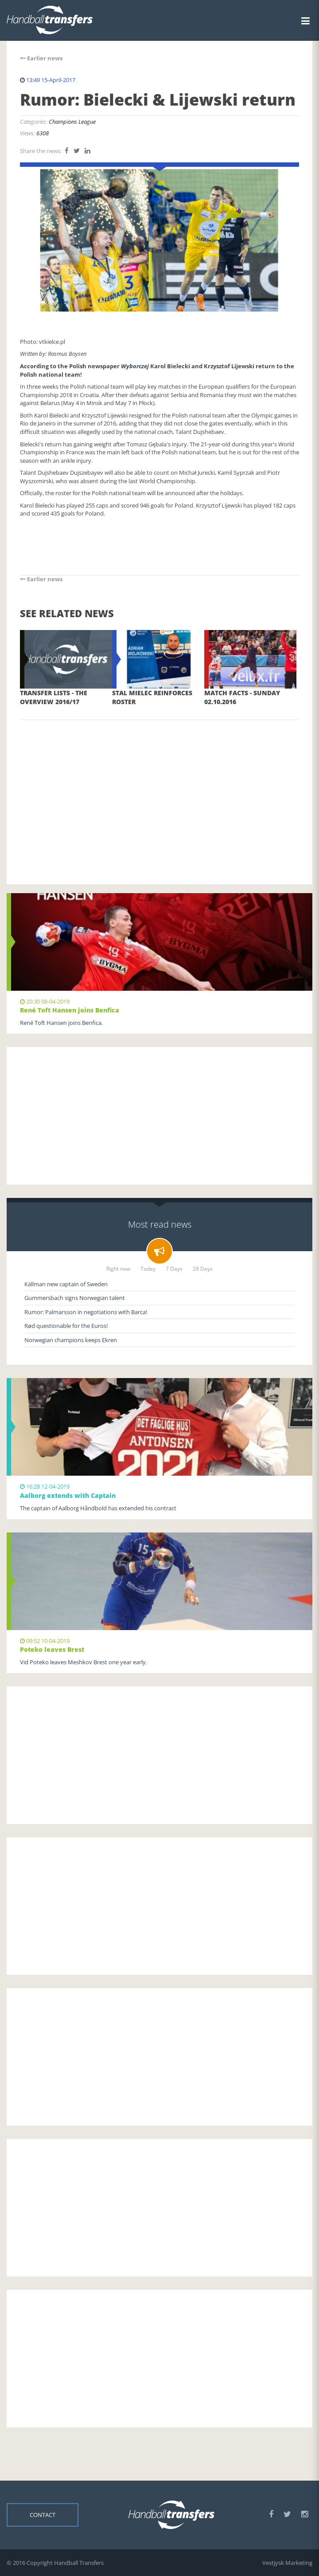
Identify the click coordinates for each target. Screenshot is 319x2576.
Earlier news (41, 58)
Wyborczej (135, 366)
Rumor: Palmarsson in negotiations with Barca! (85, 1312)
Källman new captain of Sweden (66, 1284)
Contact (42, 2515)
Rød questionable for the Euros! (66, 1326)
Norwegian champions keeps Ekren (70, 1340)
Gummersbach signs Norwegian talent (74, 1298)
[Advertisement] (159, 789)
